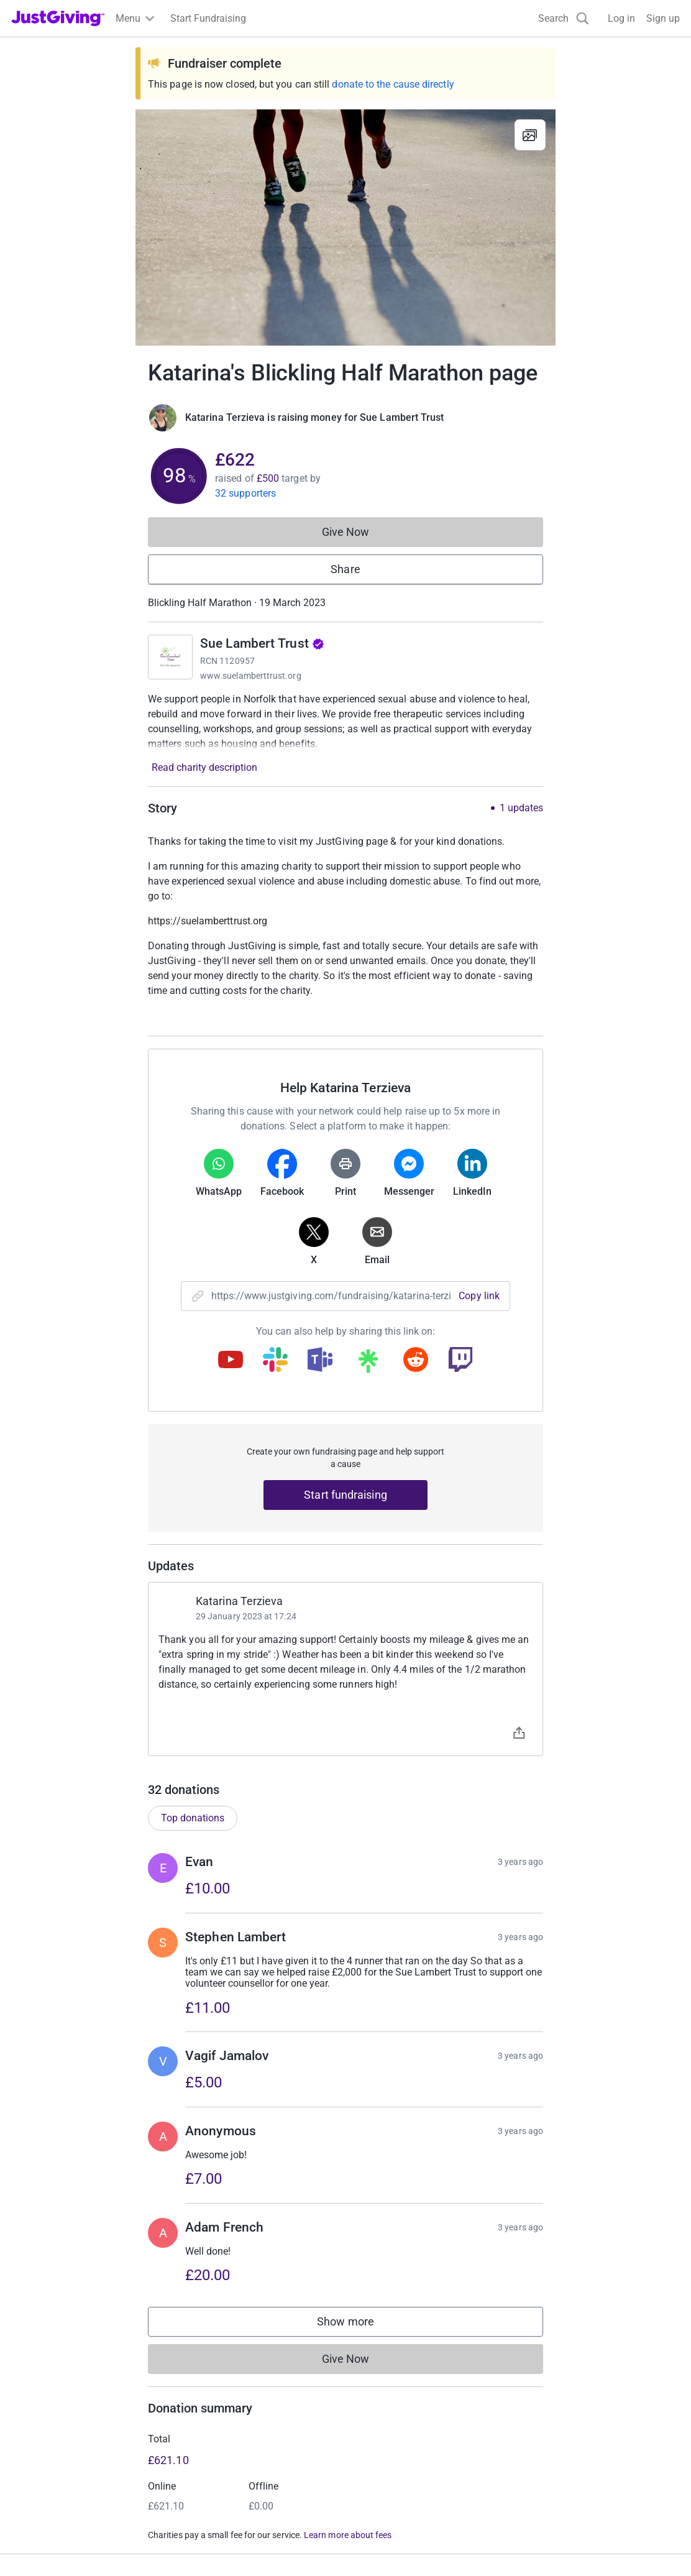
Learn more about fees (347, 2311)
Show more (358, 2099)
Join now (202, 2393)
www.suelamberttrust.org (250, 676)
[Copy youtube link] (230, 1360)
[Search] (563, 18)
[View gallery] (530, 134)
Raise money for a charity (67, 2393)
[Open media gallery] (345, 227)
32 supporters (245, 493)
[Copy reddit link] (415, 1360)
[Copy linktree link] (367, 1364)
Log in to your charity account (247, 2415)
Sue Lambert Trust (262, 643)
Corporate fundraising (401, 2393)
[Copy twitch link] (460, 1360)
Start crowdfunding (53, 2415)
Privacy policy (110, 2546)
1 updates (521, 808)
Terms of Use (40, 2546)
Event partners (384, 2415)
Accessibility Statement (273, 2546)
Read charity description (204, 767)
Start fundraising (345, 1494)
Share (345, 569)
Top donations (192, 1593)
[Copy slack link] (275, 1360)
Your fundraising (47, 2438)
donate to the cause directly (393, 84)
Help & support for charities (241, 2438)
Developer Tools (388, 2438)
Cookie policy (181, 2546)
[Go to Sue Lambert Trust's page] (170, 657)
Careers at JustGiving (571, 2415)
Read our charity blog (228, 2460)
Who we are (549, 2393)
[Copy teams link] (320, 1360)
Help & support (43, 2460)
